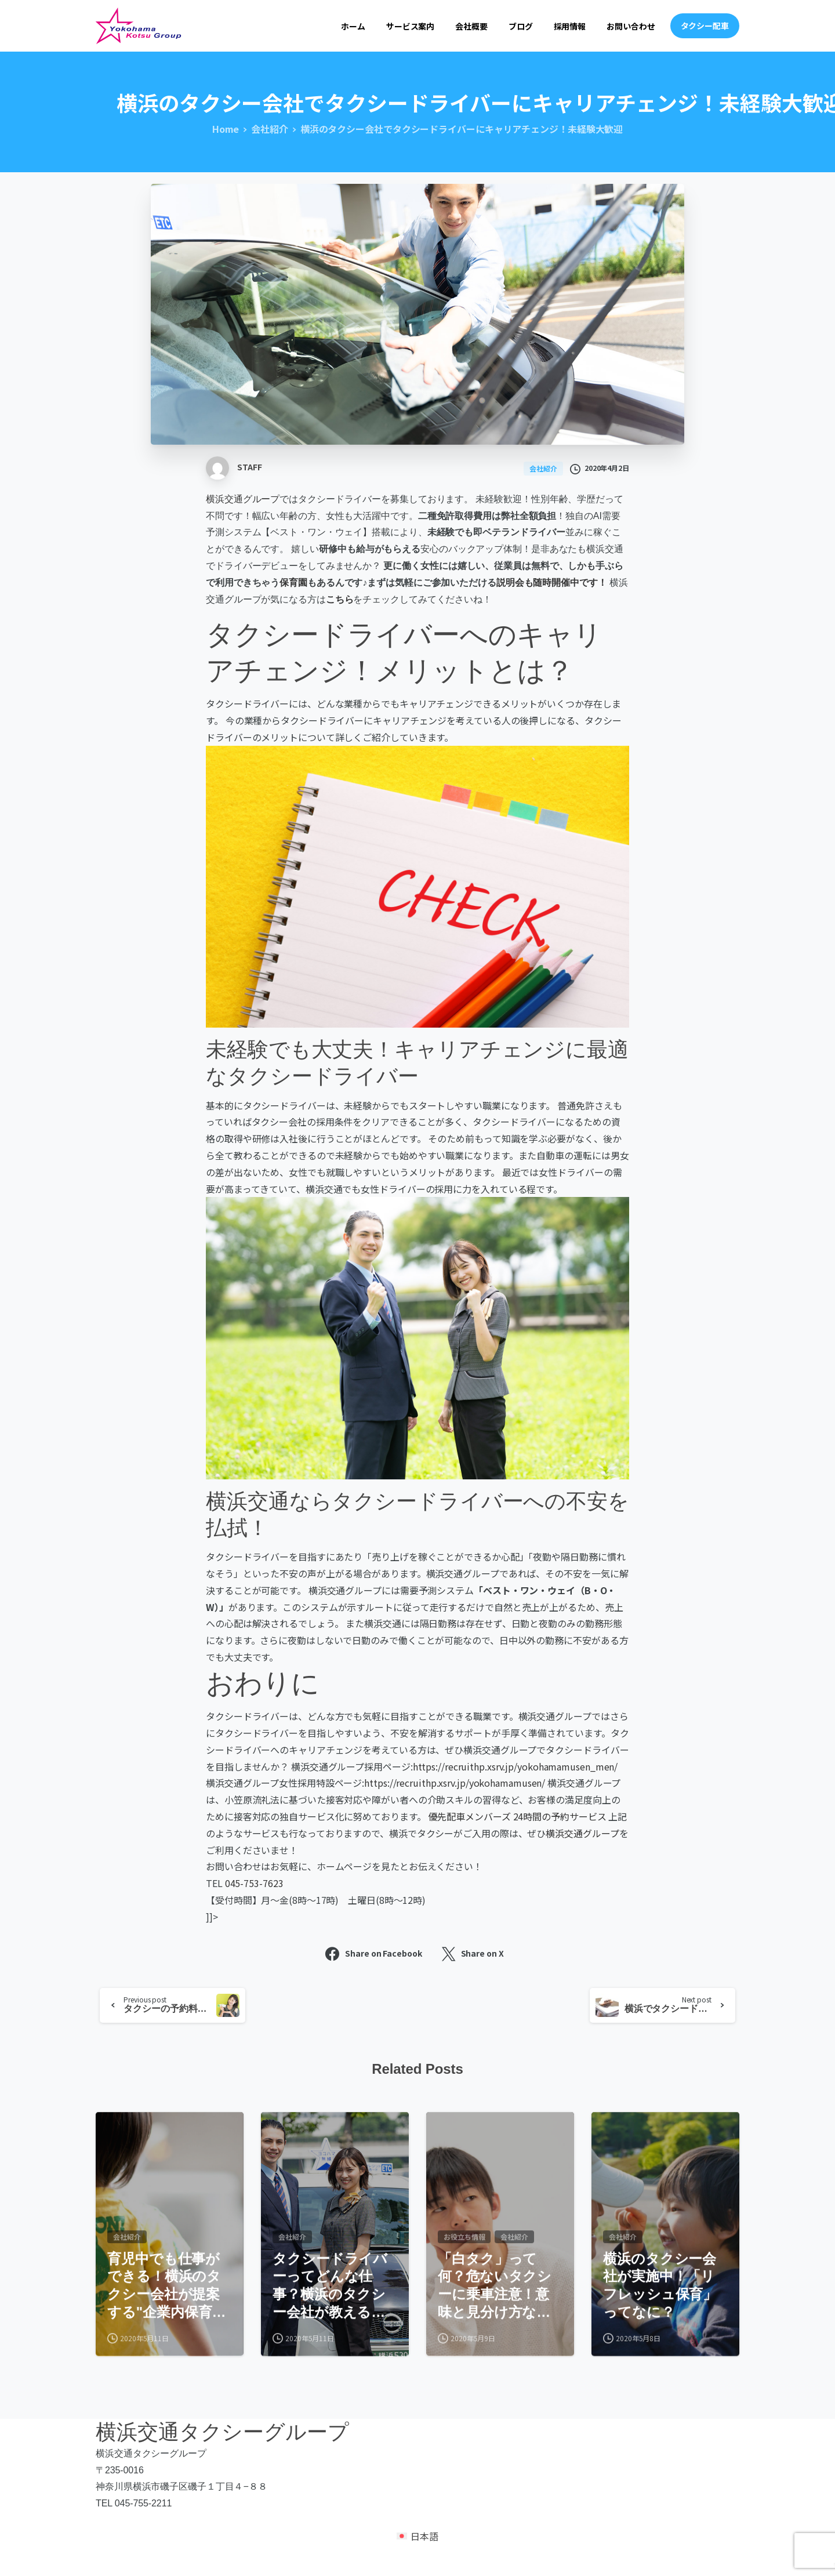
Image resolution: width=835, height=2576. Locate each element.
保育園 (293, 582)
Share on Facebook (373, 1954)
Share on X (473, 1954)
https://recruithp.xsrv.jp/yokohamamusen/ (454, 1783)
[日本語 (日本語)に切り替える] (417, 2545)
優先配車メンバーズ (470, 1816)
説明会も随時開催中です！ (551, 582)
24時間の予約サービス (560, 1816)
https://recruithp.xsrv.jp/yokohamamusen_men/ (515, 1766)
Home (225, 129)
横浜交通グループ (242, 499)
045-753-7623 (254, 1883)
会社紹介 (269, 129)
